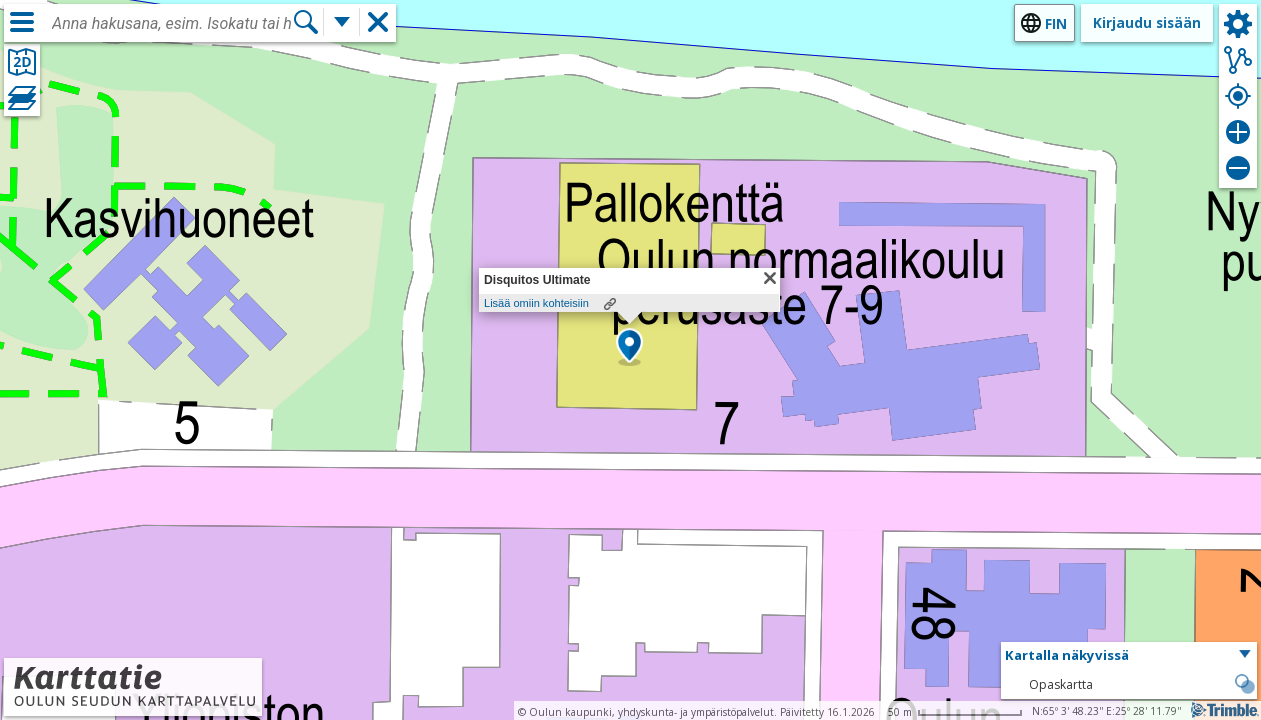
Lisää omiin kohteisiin (536, 303)
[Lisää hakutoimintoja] (342, 22)
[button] (629, 347)
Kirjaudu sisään (1147, 22)
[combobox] (172, 24)
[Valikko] (22, 22)
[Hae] (306, 22)
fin (1056, 23)
